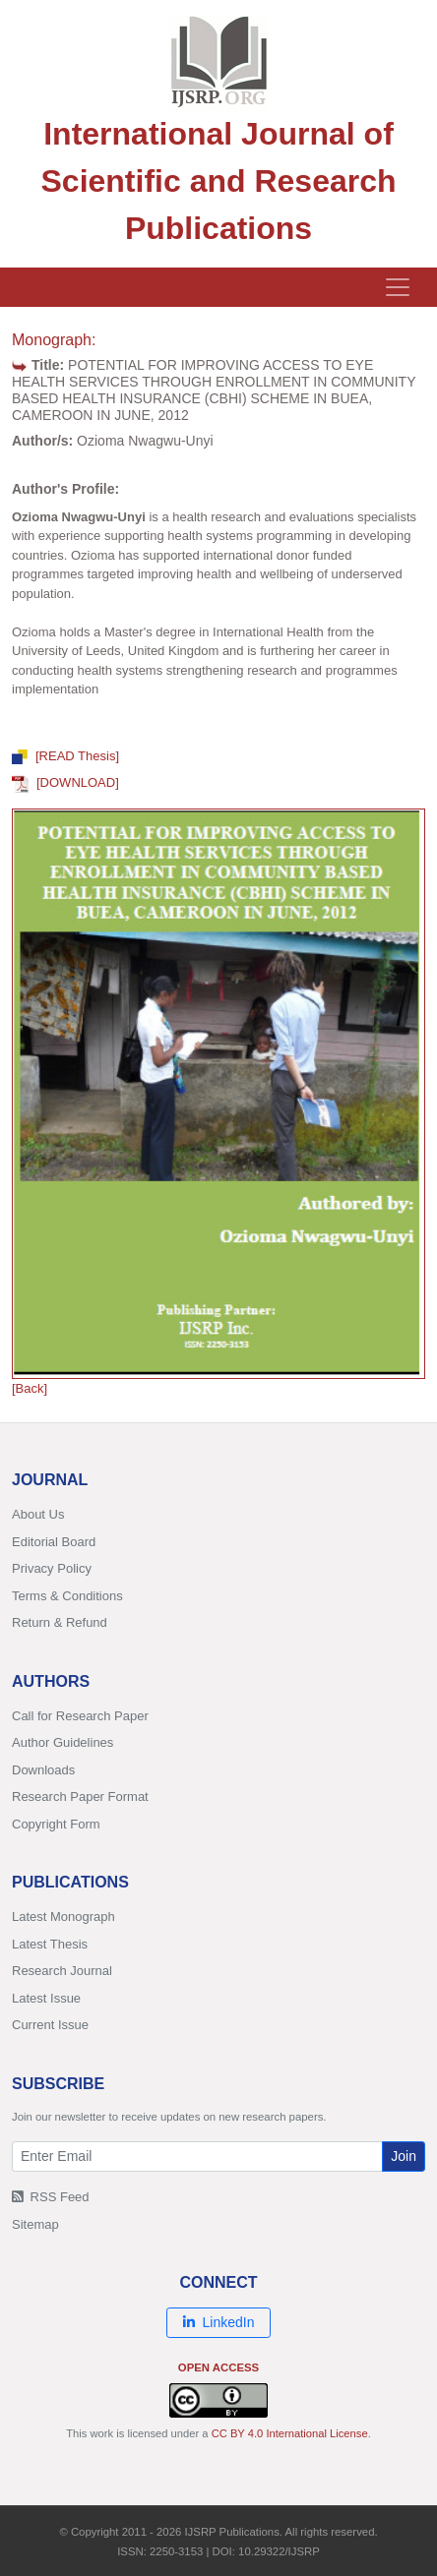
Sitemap (35, 2224)
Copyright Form (56, 1824)
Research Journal (62, 1970)
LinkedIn (219, 2322)
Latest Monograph (63, 1916)
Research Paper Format (80, 1796)
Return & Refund (59, 1622)
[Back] (29, 1388)
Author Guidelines (62, 1742)
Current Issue (50, 2024)
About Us (38, 1514)
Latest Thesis (50, 1944)
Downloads (43, 1770)
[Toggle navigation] (397, 287)
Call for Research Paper (80, 1715)
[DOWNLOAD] (65, 782)
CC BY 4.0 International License (290, 2433)
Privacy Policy (52, 1568)
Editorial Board (53, 1541)
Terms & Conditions (67, 1595)
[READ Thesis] (65, 756)
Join (403, 2156)
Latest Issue (46, 1998)
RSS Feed (51, 2196)
